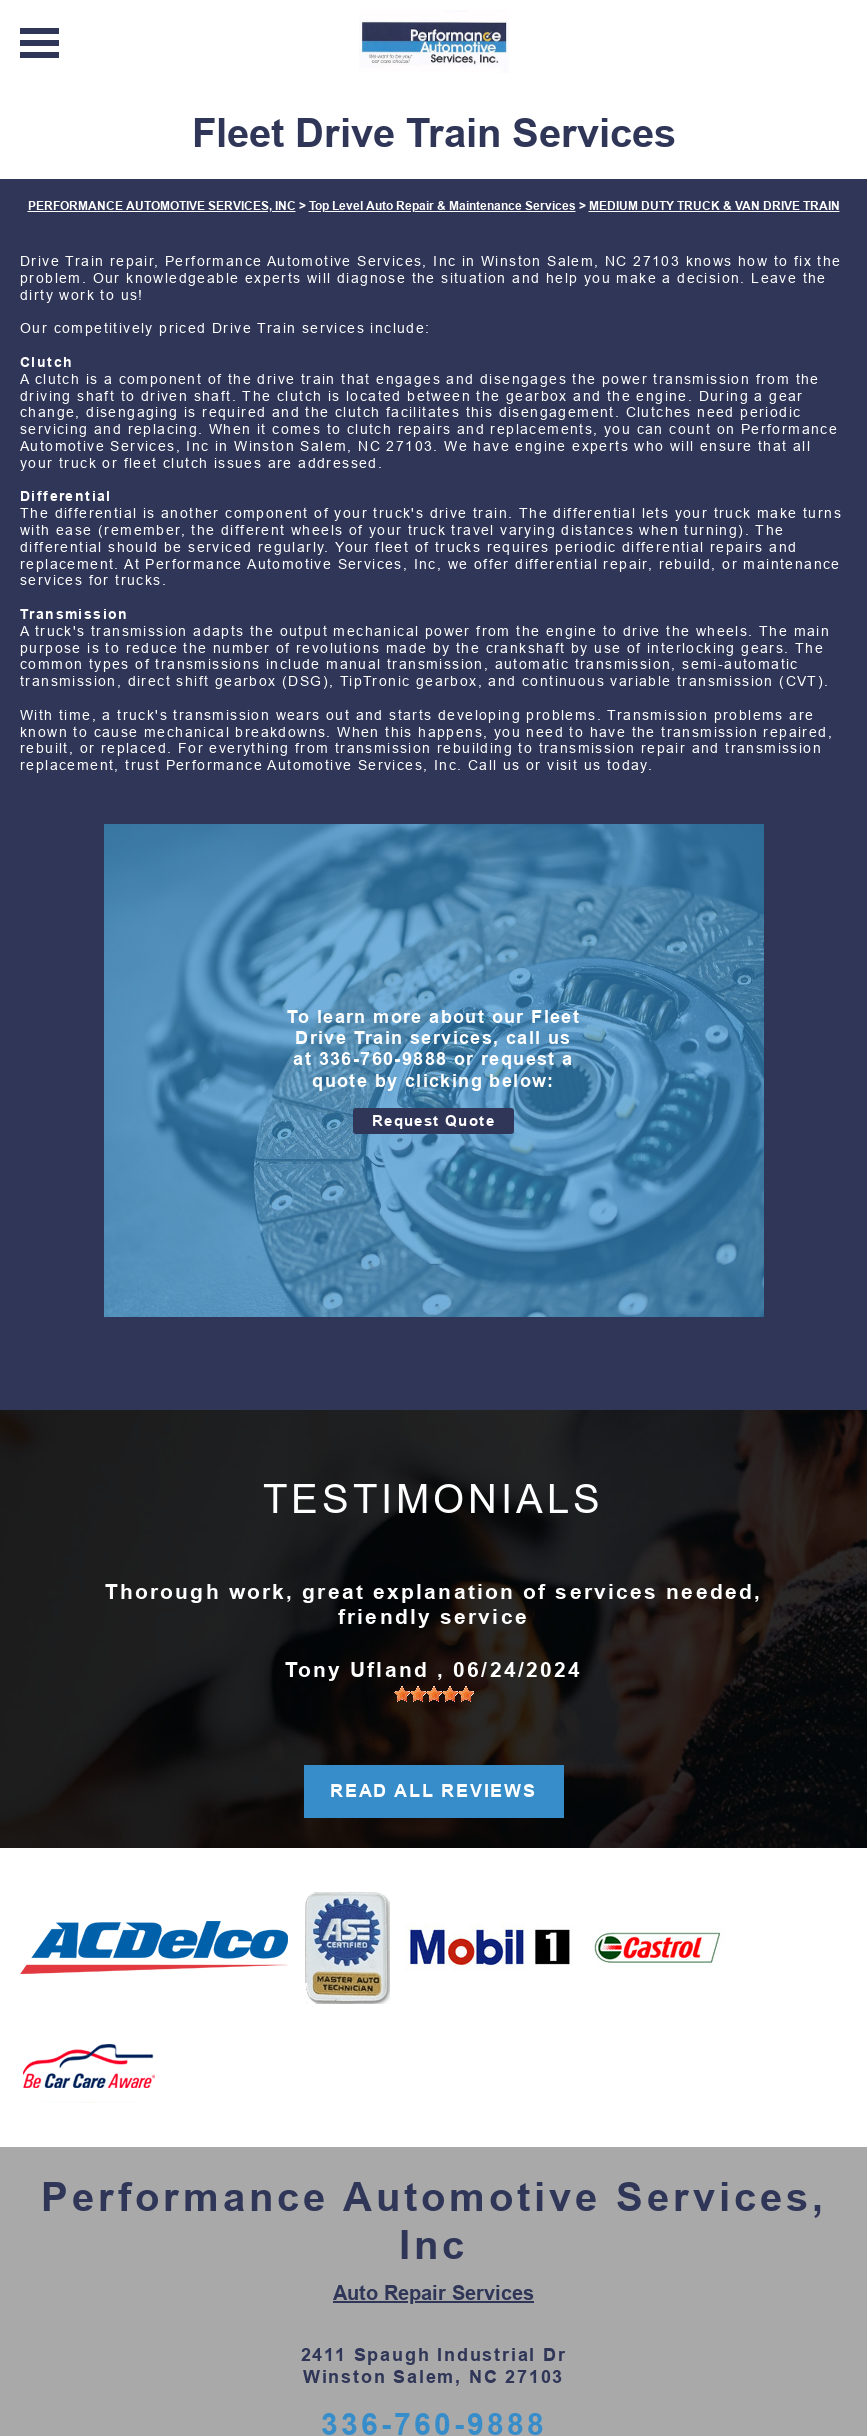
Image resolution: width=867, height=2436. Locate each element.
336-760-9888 (383, 1059)
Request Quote (433, 1120)
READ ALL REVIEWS (433, 1791)
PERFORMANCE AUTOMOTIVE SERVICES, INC (162, 206)
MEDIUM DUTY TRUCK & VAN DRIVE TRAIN (714, 206)
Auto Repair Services (433, 2293)
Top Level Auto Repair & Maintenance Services (442, 206)
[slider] (434, 1694)
